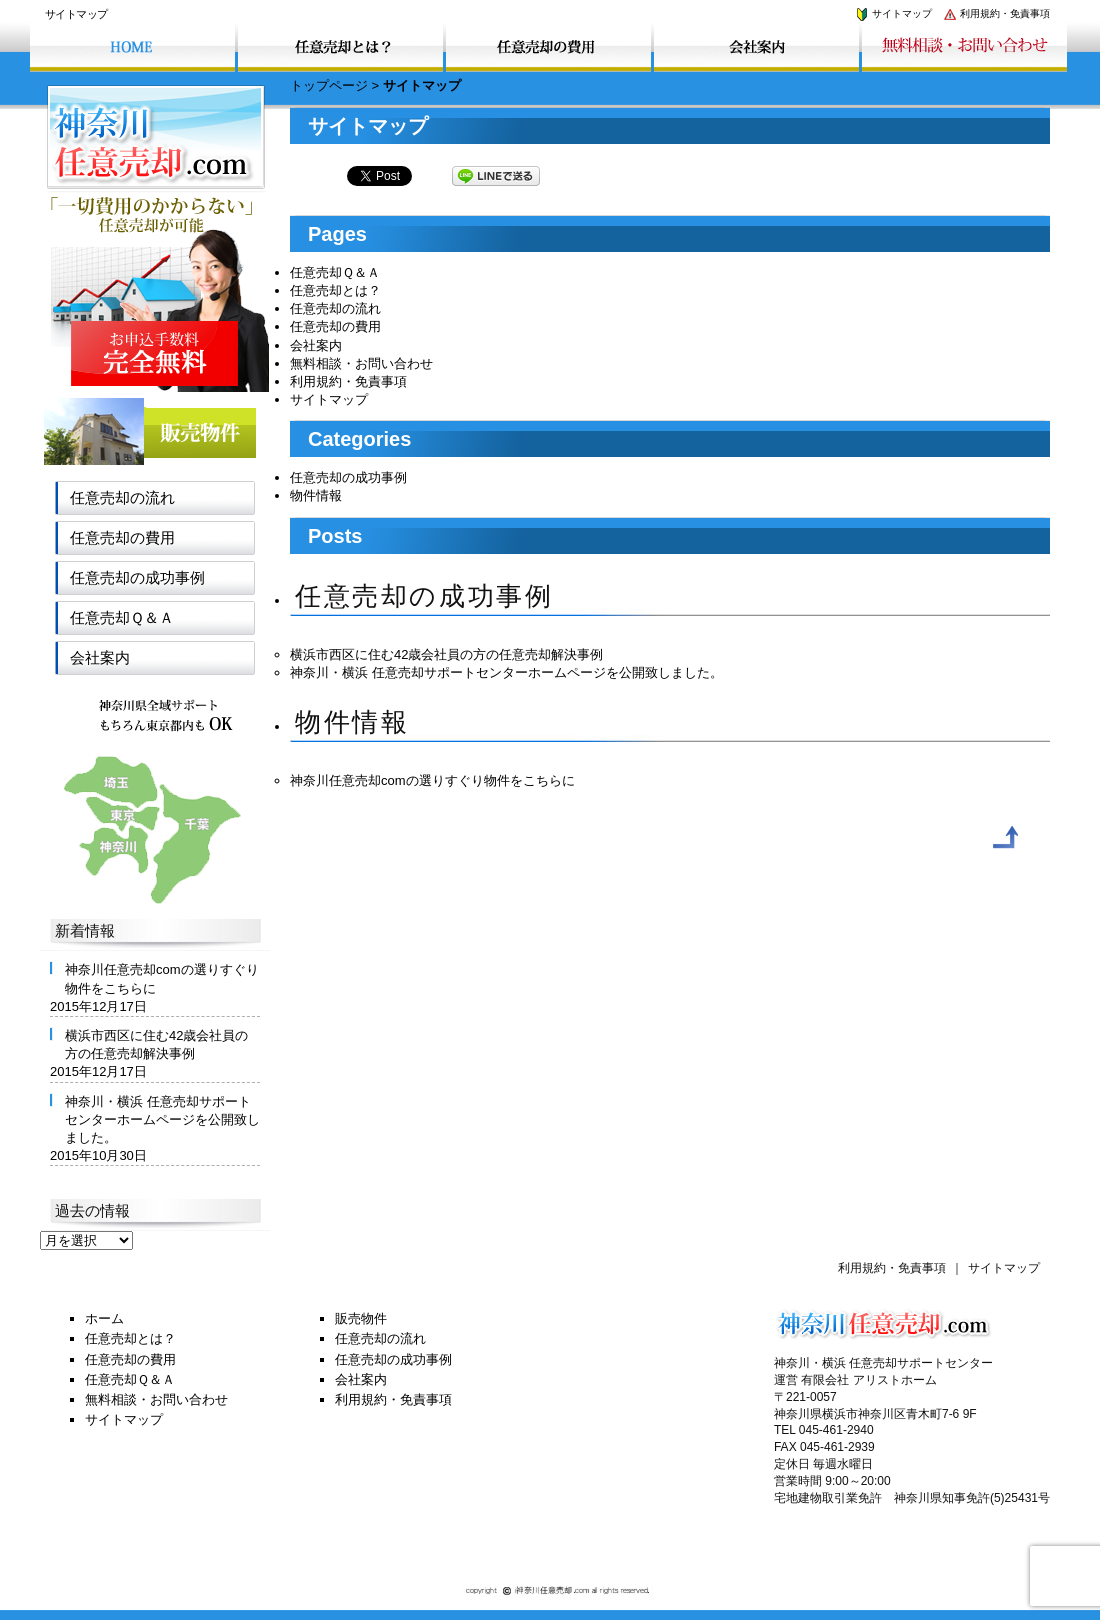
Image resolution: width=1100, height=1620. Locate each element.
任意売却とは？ (335, 290)
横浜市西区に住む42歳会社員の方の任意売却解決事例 (446, 654)
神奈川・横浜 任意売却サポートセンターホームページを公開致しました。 (506, 672)
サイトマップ (893, 13)
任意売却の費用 (335, 326)
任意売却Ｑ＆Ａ (335, 272)
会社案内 (316, 345)
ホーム (104, 1318)
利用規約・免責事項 (996, 13)
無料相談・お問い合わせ (361, 363)
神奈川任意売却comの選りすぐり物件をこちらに (432, 780)
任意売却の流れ (335, 308)
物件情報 (316, 495)
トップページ (329, 85)
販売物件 (361, 1318)
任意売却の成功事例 (348, 477)
